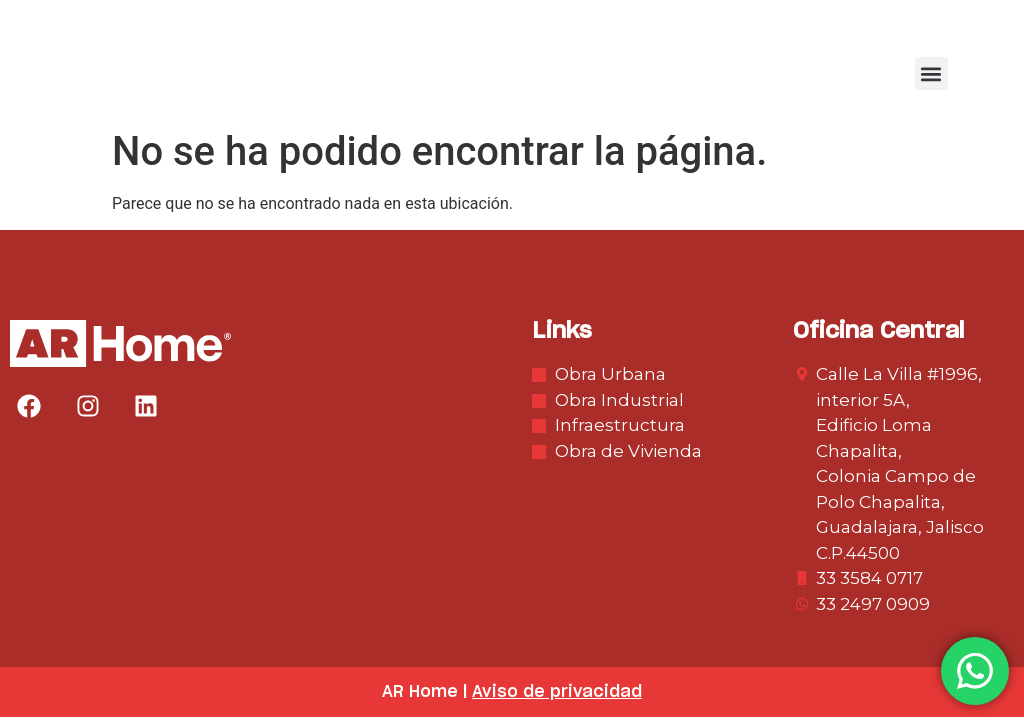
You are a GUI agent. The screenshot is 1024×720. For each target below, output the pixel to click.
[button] (931, 73)
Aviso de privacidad (557, 692)
